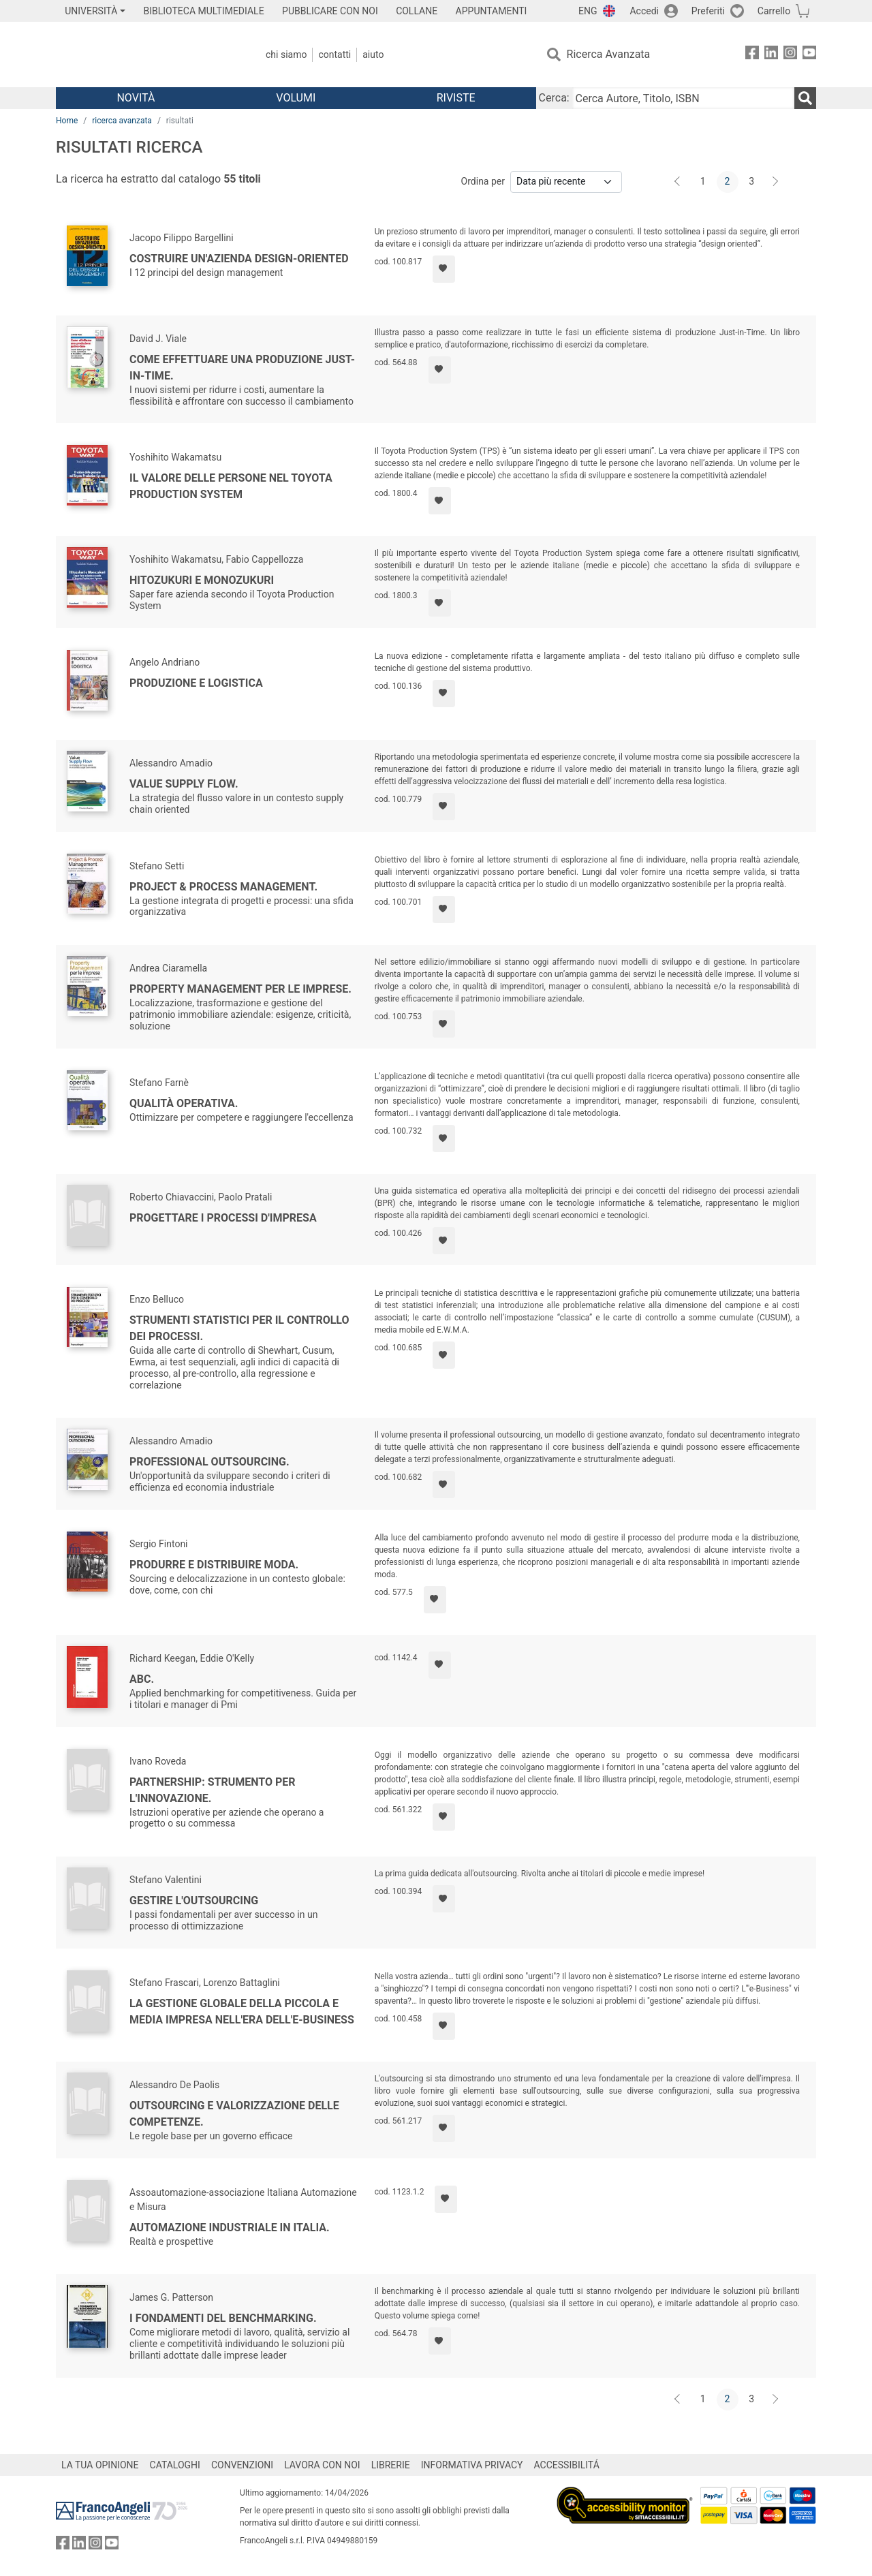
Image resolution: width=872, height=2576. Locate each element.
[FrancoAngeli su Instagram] (790, 55)
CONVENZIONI (242, 2464)
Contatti (334, 54)
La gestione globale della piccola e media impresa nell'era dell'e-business (241, 2011)
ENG (587, 10)
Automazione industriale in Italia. (229, 2227)
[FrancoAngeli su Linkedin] (771, 55)
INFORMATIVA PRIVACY (472, 2464)
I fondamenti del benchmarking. (223, 2318)
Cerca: (554, 97)
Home (67, 120)
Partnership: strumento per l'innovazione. (212, 1790)
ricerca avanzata (122, 120)
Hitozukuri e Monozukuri (201, 580)
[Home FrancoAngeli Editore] (146, 54)
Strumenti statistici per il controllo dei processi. (239, 1328)
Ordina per (483, 181)
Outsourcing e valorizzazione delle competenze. (234, 2113)
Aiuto (373, 54)
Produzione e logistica (196, 683)
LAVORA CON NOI (322, 2464)
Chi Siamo (286, 54)
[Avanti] (776, 182)
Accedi (644, 10)
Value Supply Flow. (183, 783)
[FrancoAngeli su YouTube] (809, 55)
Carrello (774, 10)
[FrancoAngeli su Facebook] (752, 55)
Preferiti (708, 10)
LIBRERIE (390, 2464)
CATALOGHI (175, 2464)
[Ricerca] (805, 98)
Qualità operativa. (183, 1103)
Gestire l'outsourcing (193, 1900)
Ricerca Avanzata (609, 54)
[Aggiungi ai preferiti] (444, 269)
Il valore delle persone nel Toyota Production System (230, 486)
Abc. (141, 1679)
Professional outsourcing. (209, 1461)
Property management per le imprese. (240, 988)
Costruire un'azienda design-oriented (239, 258)
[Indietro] (678, 182)
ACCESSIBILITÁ (567, 2464)
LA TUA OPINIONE (100, 2464)
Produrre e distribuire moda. (213, 1564)
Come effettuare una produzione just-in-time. (242, 367)
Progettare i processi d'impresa (223, 1217)
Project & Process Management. (223, 886)
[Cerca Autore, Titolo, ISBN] (683, 98)
